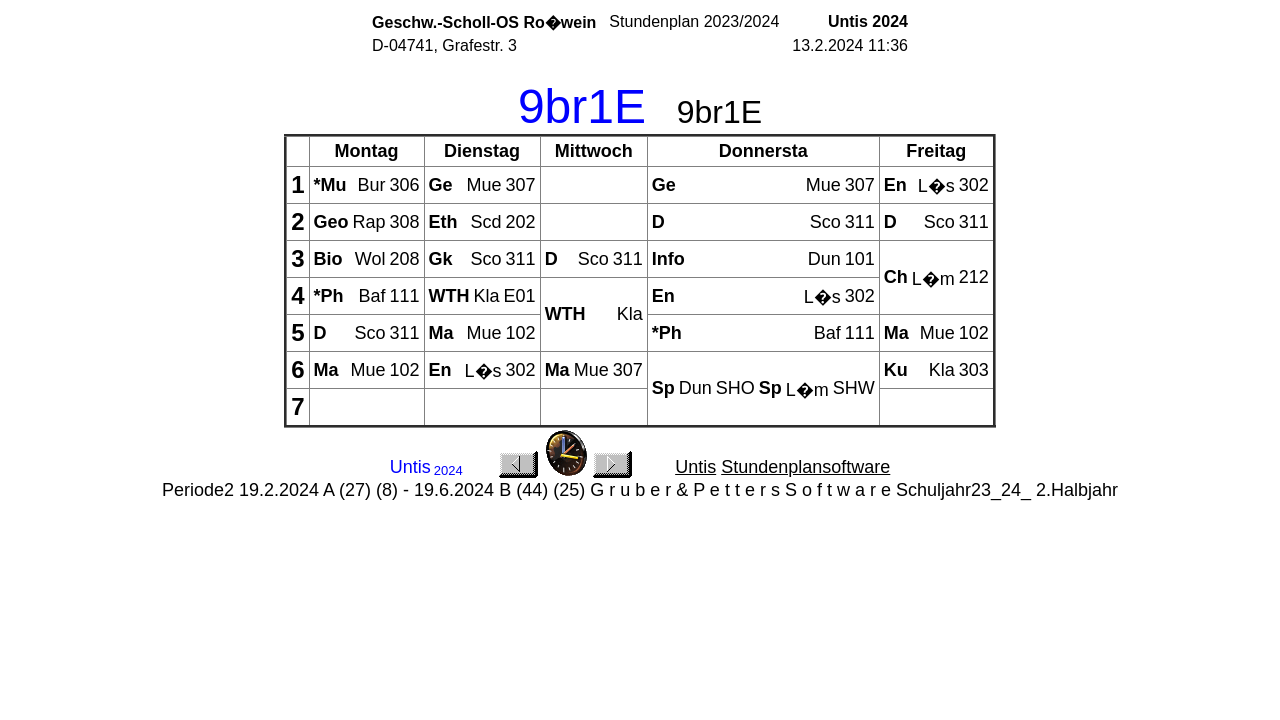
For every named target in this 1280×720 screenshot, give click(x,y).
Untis (695, 467)
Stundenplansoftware (805, 467)
